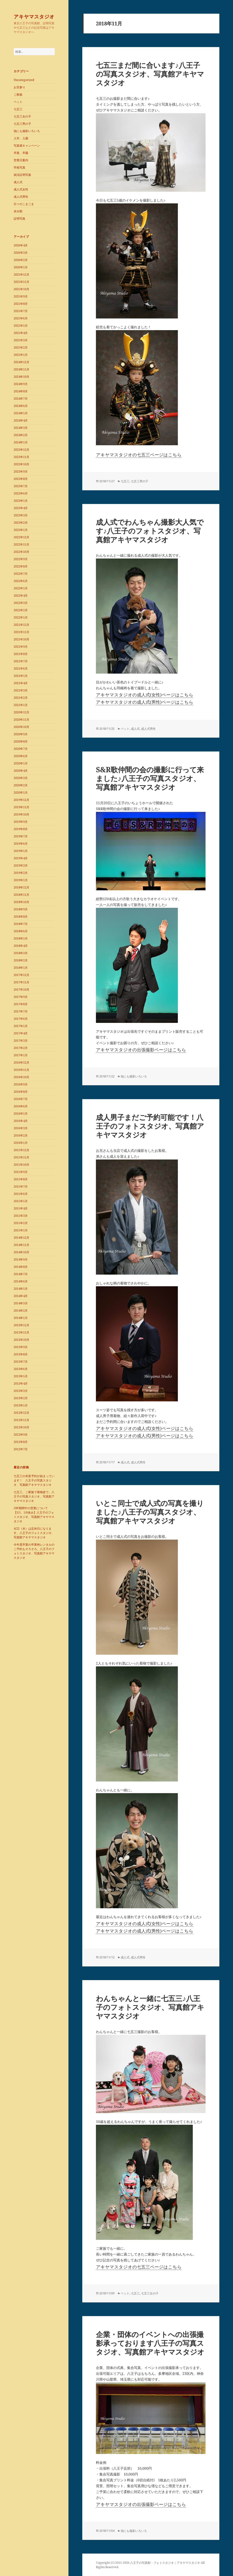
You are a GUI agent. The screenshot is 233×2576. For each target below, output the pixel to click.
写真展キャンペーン (27, 146)
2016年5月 (21, 1114)
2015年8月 (21, 1179)
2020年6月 (21, 756)
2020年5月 (21, 763)
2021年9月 (21, 647)
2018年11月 (21, 895)
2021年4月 (21, 683)
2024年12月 (21, 362)
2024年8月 (21, 391)
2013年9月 (21, 1347)
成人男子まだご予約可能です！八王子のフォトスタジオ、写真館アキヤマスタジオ (150, 1125)
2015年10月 (21, 1165)
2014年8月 (21, 1267)
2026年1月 (21, 267)
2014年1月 (21, 1318)
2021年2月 (21, 698)
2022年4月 (21, 596)
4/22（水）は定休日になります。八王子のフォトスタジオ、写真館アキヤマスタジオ (34, 1532)
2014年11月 (21, 1245)
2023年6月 (21, 493)
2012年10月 (21, 1427)
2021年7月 (21, 661)
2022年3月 (21, 603)
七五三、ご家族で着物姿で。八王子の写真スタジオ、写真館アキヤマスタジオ (34, 1496)
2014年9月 (21, 1259)
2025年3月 (21, 340)
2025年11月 (21, 282)
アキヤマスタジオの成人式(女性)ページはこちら (144, 695)
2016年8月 (21, 1092)
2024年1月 (21, 442)
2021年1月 (21, 705)
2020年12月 (21, 712)
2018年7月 (21, 924)
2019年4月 (21, 858)
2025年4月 (21, 333)
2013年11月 (21, 1332)
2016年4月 (21, 1121)
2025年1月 (21, 355)
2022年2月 (21, 610)
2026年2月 (21, 260)
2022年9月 (21, 559)
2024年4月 (21, 420)
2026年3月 (21, 253)
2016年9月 (21, 1084)
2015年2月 (21, 1223)
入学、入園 (21, 138)
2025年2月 (21, 347)
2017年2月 (21, 1048)
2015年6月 (21, 1194)
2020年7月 (21, 749)
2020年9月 (21, 734)
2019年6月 (21, 844)
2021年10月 (21, 639)
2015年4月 (21, 1208)
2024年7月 (21, 399)
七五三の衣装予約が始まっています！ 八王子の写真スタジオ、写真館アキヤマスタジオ (34, 1480)
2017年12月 (21, 975)
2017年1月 (21, 1055)
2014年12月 (21, 1238)
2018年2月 (21, 960)
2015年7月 (21, 1186)
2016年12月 (21, 1062)
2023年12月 (21, 450)
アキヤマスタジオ (34, 16)
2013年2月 (21, 1398)
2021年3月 (21, 690)
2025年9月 (21, 296)
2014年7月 (21, 1274)
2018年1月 (21, 968)
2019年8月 (21, 829)
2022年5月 (21, 588)
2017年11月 (21, 982)
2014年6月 (21, 1281)
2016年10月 (21, 1077)
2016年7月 (21, 1099)
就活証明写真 (22, 175)
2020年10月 (21, 727)
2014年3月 (21, 1303)
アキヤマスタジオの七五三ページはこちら (139, 455)
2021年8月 (21, 654)
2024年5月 (21, 413)
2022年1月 (21, 617)
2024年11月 (21, 369)
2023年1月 (21, 530)
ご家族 (18, 94)
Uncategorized (24, 80)
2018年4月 (21, 946)
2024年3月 (21, 428)
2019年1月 (21, 880)
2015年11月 (21, 1157)
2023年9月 (21, 471)
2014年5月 (21, 1289)
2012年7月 (21, 1449)
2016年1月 (21, 1143)
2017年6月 (21, 1019)
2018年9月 (21, 909)
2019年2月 (21, 873)
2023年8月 (21, 479)
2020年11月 (21, 720)
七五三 (18, 109)
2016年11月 (21, 1070)
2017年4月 (21, 1033)
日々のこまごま (24, 204)
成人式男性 (21, 197)
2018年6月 (21, 931)
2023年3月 (21, 515)
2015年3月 (21, 1216)
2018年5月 (21, 938)
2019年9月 (21, 822)
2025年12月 (21, 275)
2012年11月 (21, 1420)
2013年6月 (21, 1369)
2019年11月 (21, 807)
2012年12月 (21, 1413)
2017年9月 (21, 997)
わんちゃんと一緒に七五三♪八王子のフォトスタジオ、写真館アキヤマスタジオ (150, 2007)
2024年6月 (21, 406)
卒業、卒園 (21, 153)
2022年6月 (21, 581)
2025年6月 (21, 318)
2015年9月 (21, 1172)
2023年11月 (21, 457)
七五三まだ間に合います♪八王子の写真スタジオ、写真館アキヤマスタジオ (150, 73)
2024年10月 (21, 377)
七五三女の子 (22, 116)
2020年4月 (21, 771)
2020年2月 (21, 785)
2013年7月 (21, 1362)
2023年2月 (21, 523)
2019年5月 (21, 851)
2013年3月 (21, 1391)
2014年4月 (21, 1296)
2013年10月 (21, 1340)
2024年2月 (21, 435)
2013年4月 (21, 1383)
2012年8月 (21, 1442)
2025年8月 (21, 304)
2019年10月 (21, 814)
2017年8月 (21, 1004)
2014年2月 (21, 1311)
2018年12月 (21, 887)
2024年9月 (21, 384)
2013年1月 (21, 1405)
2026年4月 (21, 245)
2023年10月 (21, 464)
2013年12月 (21, 1325)
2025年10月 (21, 289)
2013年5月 (21, 1376)
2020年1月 (21, 793)
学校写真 (19, 167)
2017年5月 (21, 1026)
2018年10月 (21, 902)
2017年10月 (21, 990)
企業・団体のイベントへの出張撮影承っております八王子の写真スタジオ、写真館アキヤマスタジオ (150, 2343)
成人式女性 (21, 189)
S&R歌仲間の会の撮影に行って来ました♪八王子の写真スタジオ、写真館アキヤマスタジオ (150, 778)
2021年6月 (21, 668)
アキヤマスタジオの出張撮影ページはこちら (141, 1050)
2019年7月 (21, 836)
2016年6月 (21, 1106)
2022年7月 (21, 574)
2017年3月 (21, 1041)
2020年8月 (21, 741)
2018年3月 (21, 953)
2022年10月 (21, 552)
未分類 (18, 211)
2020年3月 (21, 778)
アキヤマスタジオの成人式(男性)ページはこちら (144, 702)
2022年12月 (21, 537)
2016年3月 (21, 1128)
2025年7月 (21, 311)
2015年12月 (21, 1150)
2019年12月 (21, 800)
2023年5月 (21, 501)
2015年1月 (21, 1230)
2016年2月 (21, 1135)
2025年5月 (21, 326)
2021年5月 (21, 676)
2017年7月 (21, 1011)
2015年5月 (21, 1201)
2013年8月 (21, 1354)
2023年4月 (21, 508)
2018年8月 (21, 917)
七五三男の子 (22, 124)
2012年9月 (21, 1435)
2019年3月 (21, 865)
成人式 (18, 182)
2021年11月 (21, 632)
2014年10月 (21, 1252)
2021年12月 (21, 625)
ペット (18, 102)
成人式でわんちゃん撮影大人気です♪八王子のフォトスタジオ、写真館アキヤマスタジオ (150, 530)
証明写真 (19, 219)
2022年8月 (21, 566)
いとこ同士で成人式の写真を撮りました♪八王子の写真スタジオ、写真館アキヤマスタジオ (150, 1511)
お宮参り (19, 87)
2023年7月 (21, 486)
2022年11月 (21, 544)
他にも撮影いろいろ (27, 131)
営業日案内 (21, 160)
